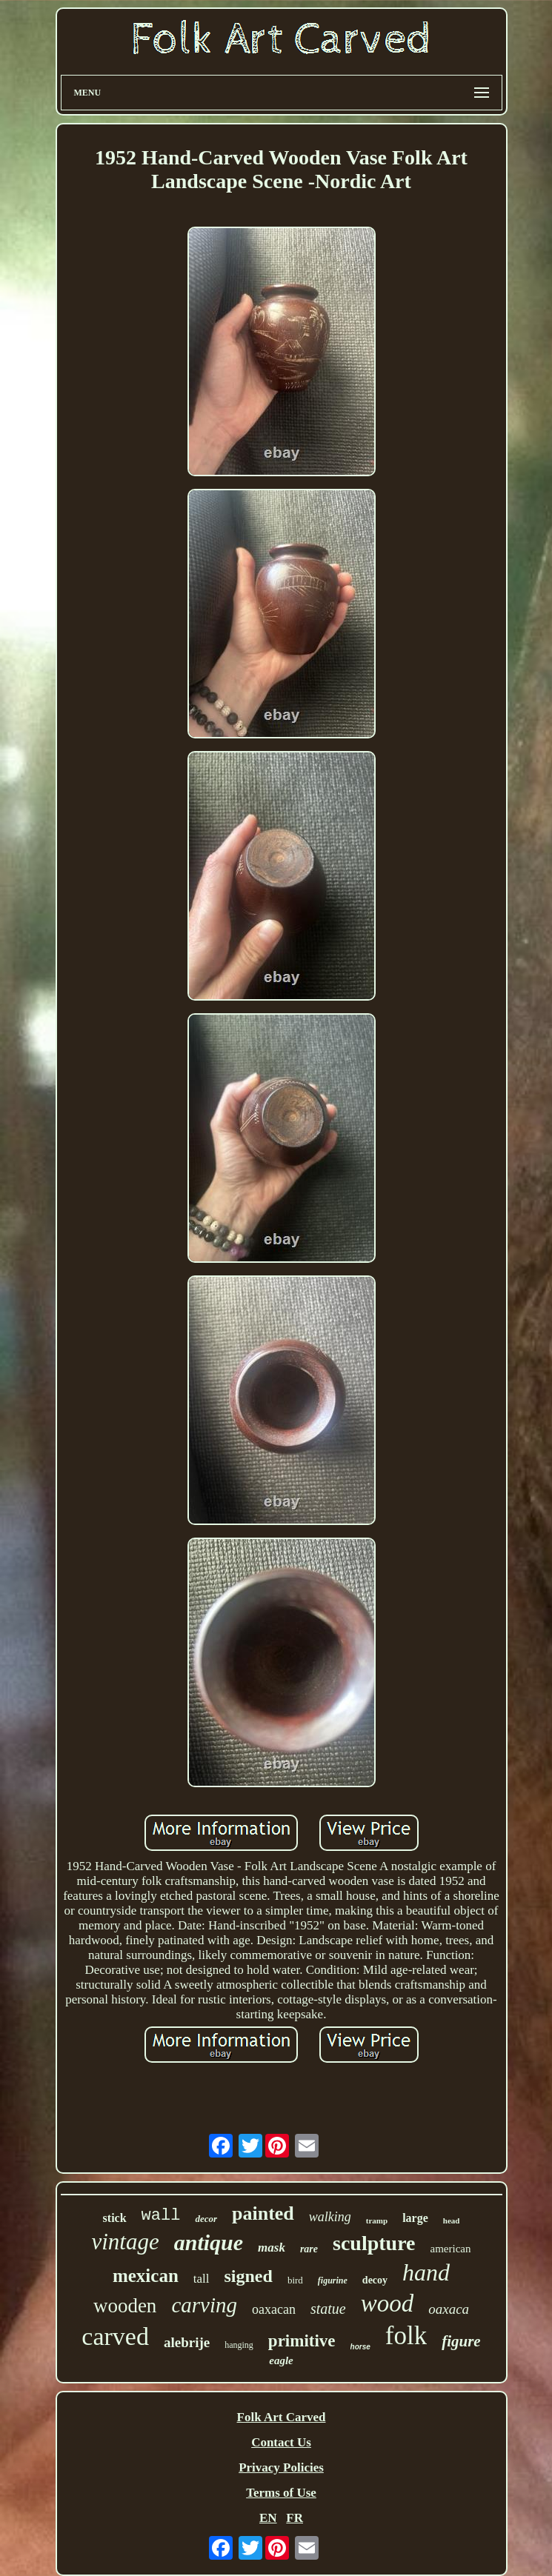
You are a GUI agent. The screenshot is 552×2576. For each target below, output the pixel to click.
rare (309, 2249)
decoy (375, 2280)
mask (271, 2247)
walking (330, 2216)
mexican (146, 2276)
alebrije (187, 2342)
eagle (281, 2360)
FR (294, 2518)
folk (406, 2335)
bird (295, 2280)
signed (249, 2276)
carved (115, 2336)
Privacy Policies (281, 2467)
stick (115, 2218)
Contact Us (281, 2442)
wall (161, 2215)
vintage (125, 2242)
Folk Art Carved (281, 2417)
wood (387, 2303)
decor (206, 2218)
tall (201, 2279)
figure (461, 2341)
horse (360, 2347)
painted (263, 2213)
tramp (377, 2220)
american (450, 2249)
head (451, 2220)
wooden (124, 2306)
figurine (333, 2280)
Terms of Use (281, 2493)
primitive (302, 2341)
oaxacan (274, 2309)
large (415, 2218)
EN (268, 2518)
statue (328, 2308)
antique (208, 2242)
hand (426, 2272)
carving (204, 2305)
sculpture (374, 2243)
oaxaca (448, 2309)
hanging (239, 2345)
